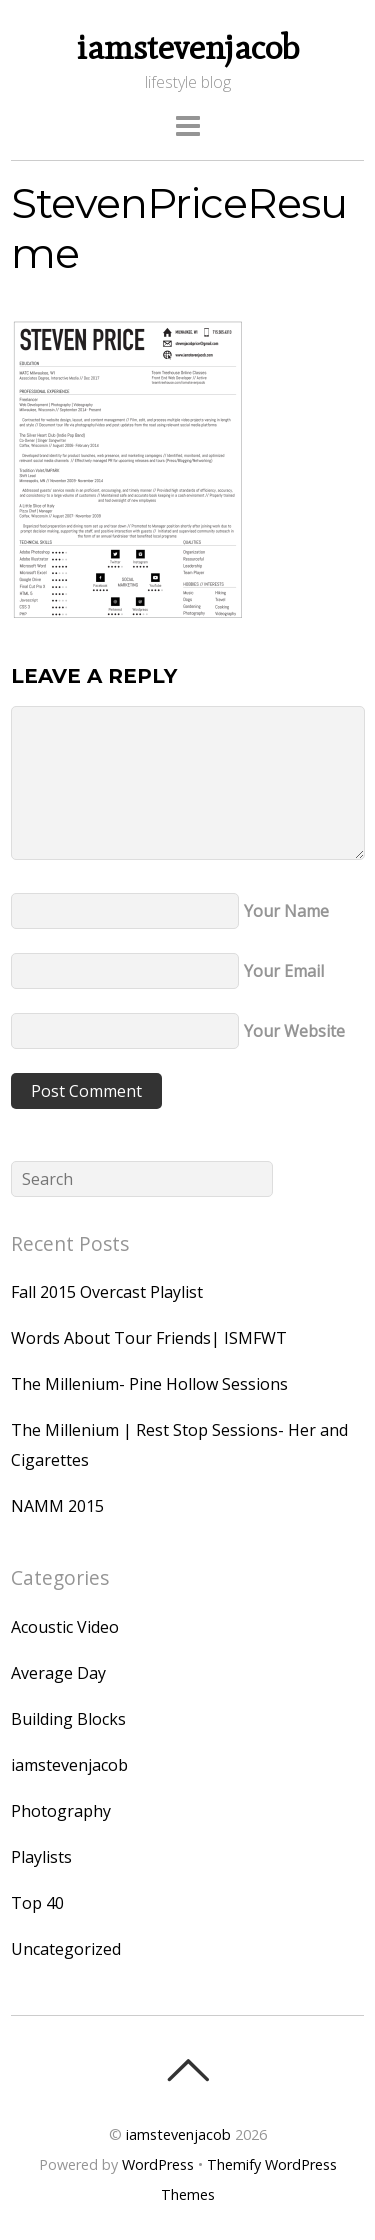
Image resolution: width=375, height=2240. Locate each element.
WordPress (158, 2164)
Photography (61, 1811)
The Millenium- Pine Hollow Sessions (149, 1384)
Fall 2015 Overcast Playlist (107, 1292)
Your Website (294, 1031)
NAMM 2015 (57, 1506)
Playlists (41, 1857)
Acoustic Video (65, 1627)
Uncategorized (66, 1949)
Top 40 (37, 1903)
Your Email (284, 971)
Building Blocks (68, 1719)
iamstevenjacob (69, 1765)
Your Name (286, 911)
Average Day (58, 1673)
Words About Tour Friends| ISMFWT (149, 1338)
